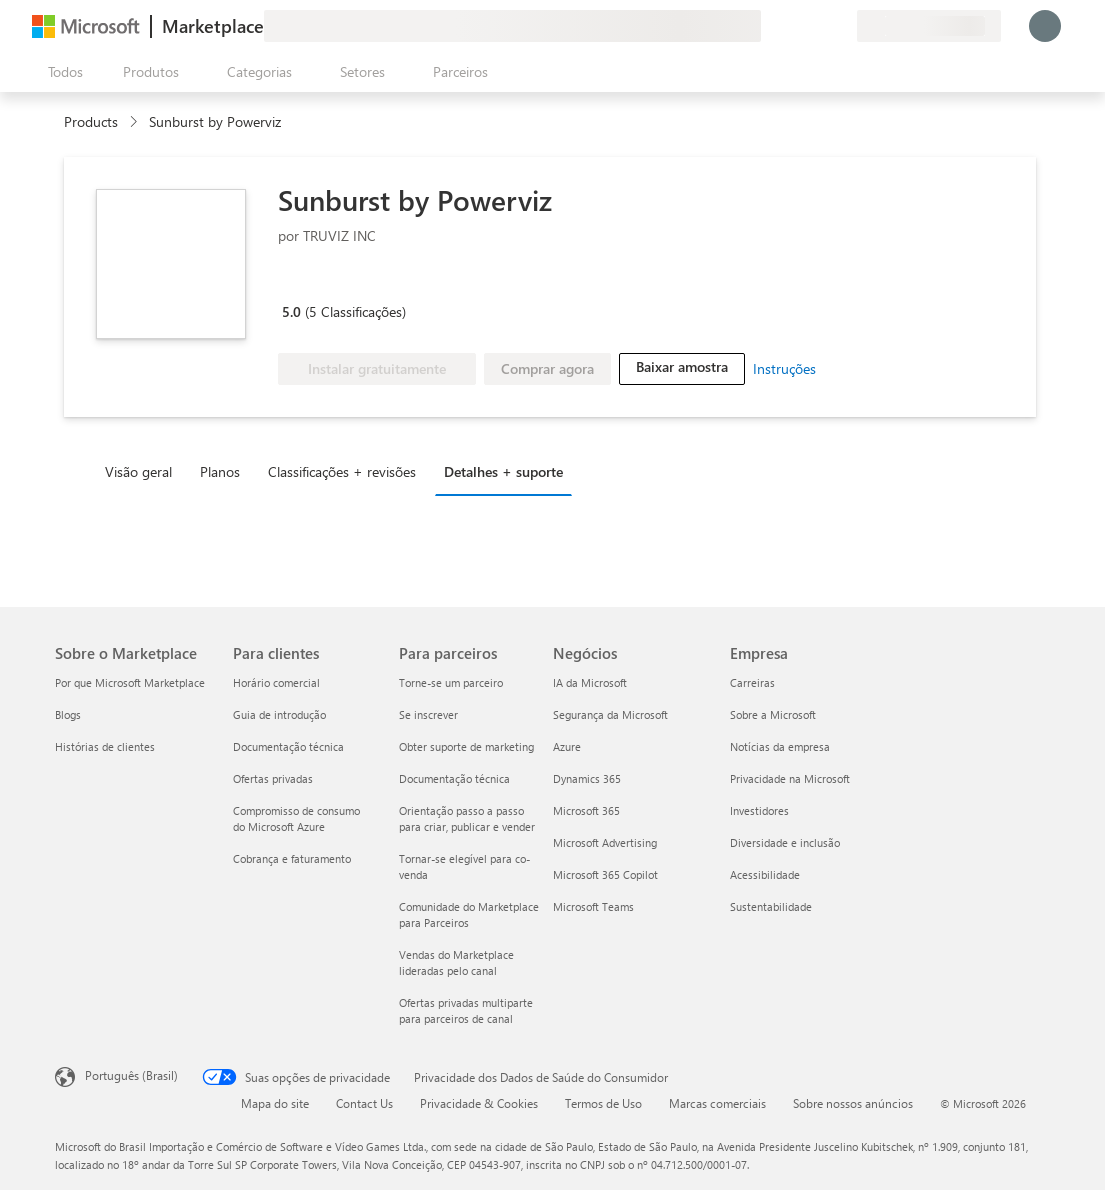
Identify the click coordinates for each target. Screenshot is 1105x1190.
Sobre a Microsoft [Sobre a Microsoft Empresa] (773, 714)
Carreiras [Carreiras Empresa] (752, 682)
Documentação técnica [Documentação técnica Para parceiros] (454, 778)
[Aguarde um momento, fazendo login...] (1045, 26)
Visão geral (138, 471)
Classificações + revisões (342, 471)
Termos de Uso (603, 1103)
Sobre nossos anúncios (853, 1103)
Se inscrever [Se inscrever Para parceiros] (428, 714)
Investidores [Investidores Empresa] (759, 810)
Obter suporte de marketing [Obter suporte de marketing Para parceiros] (466, 746)
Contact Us (364, 1103)
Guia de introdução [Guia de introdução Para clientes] (279, 714)
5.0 (291, 311)
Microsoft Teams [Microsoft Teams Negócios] (593, 906)
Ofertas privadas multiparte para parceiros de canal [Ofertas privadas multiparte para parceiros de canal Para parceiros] (466, 1010)
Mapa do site (275, 1103)
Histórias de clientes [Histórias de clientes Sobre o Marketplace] (105, 746)
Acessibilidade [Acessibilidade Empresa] (765, 874)
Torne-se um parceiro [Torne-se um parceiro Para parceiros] (451, 682)
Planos (220, 471)
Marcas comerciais (717, 1103)
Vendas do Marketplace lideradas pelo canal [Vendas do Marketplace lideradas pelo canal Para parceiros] (456, 962)
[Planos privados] (841, 26)
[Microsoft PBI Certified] (407, 283)
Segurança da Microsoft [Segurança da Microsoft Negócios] (610, 714)
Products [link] (91, 121)
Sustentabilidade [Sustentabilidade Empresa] (771, 906)
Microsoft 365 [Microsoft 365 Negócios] (586, 810)
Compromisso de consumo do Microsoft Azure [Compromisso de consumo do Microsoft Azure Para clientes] (296, 818)
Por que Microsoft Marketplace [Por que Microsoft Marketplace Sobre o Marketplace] (130, 682)
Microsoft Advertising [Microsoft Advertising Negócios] (605, 842)
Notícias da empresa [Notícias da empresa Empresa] (780, 746)
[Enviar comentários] (769, 26)
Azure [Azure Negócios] (567, 746)
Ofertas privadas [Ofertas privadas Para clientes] (273, 778)
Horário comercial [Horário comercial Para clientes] (276, 682)
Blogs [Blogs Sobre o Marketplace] (68, 714)
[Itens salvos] (817, 26)
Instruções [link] (784, 368)
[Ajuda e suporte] (793, 26)
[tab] (143, 471)
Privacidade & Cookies (479, 1103)
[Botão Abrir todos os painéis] (61, 72)
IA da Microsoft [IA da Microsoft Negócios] (590, 682)
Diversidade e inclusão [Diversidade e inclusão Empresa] (785, 842)
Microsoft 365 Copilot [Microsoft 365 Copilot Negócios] (605, 874)
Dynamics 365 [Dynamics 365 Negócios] (587, 778)
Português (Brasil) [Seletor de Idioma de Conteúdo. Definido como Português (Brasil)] (131, 1075)
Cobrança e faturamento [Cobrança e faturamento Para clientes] (292, 858)
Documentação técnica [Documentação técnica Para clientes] (288, 746)
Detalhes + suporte (503, 471)
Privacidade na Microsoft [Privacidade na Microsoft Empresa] (790, 778)
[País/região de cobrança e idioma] (929, 26)
